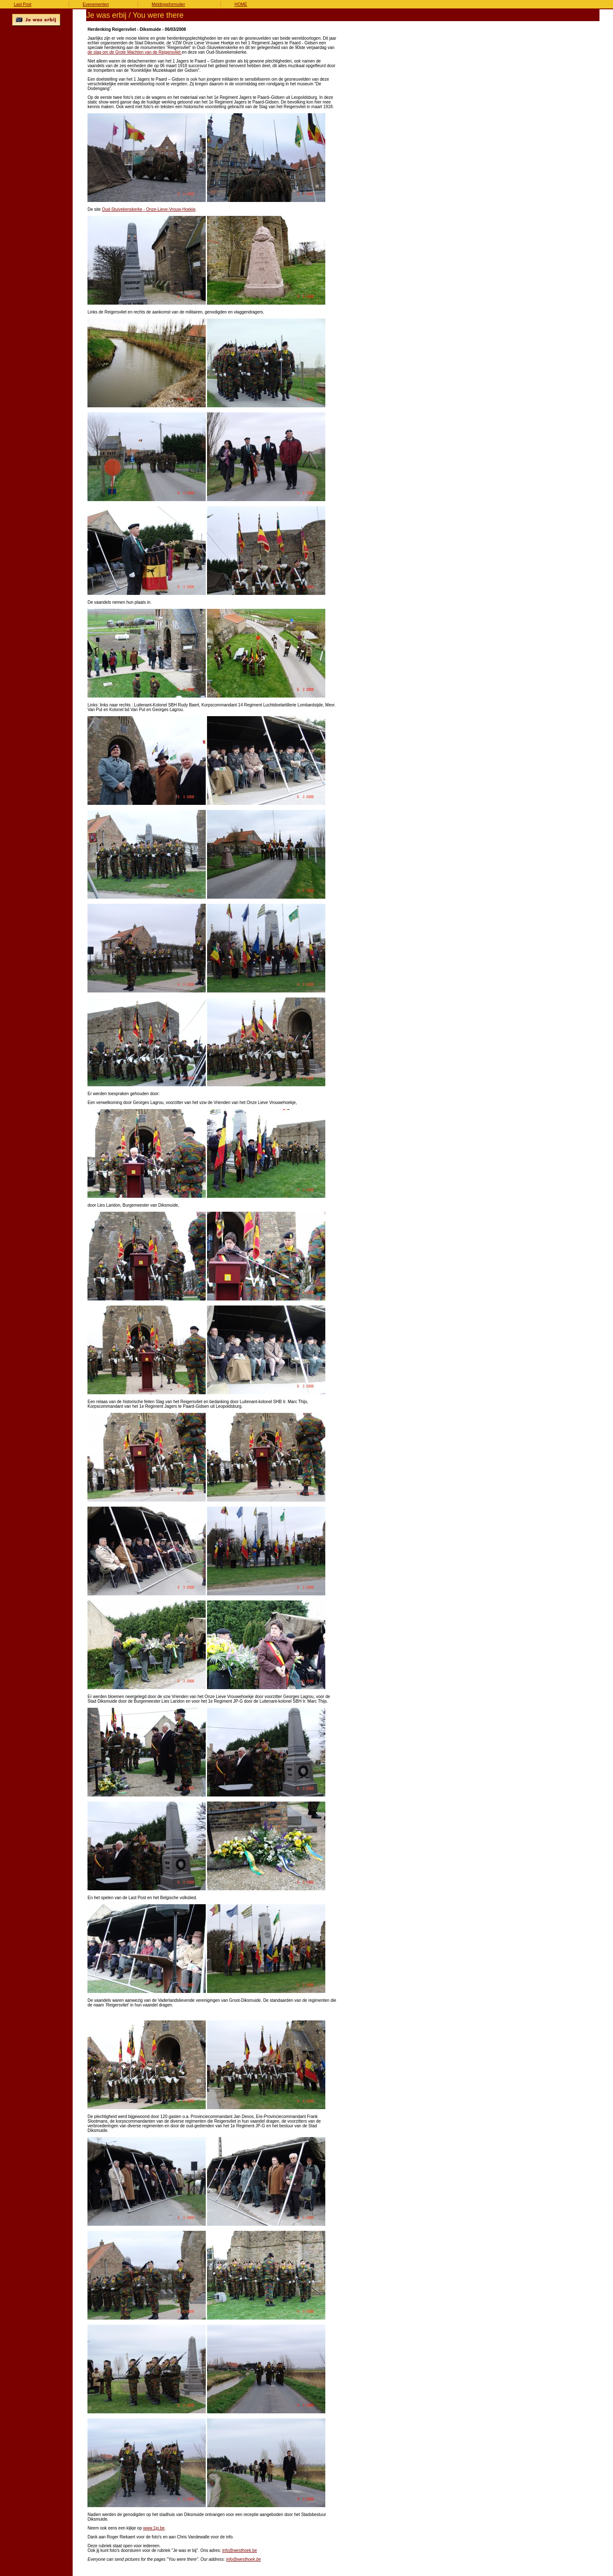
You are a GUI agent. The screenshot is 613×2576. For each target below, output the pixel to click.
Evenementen (96, 4)
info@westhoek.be (239, 2550)
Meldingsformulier (168, 4)
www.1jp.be (153, 2528)
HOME (240, 4)
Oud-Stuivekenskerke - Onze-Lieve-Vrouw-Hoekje (148, 209)
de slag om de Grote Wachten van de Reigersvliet (134, 52)
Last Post (23, 4)
